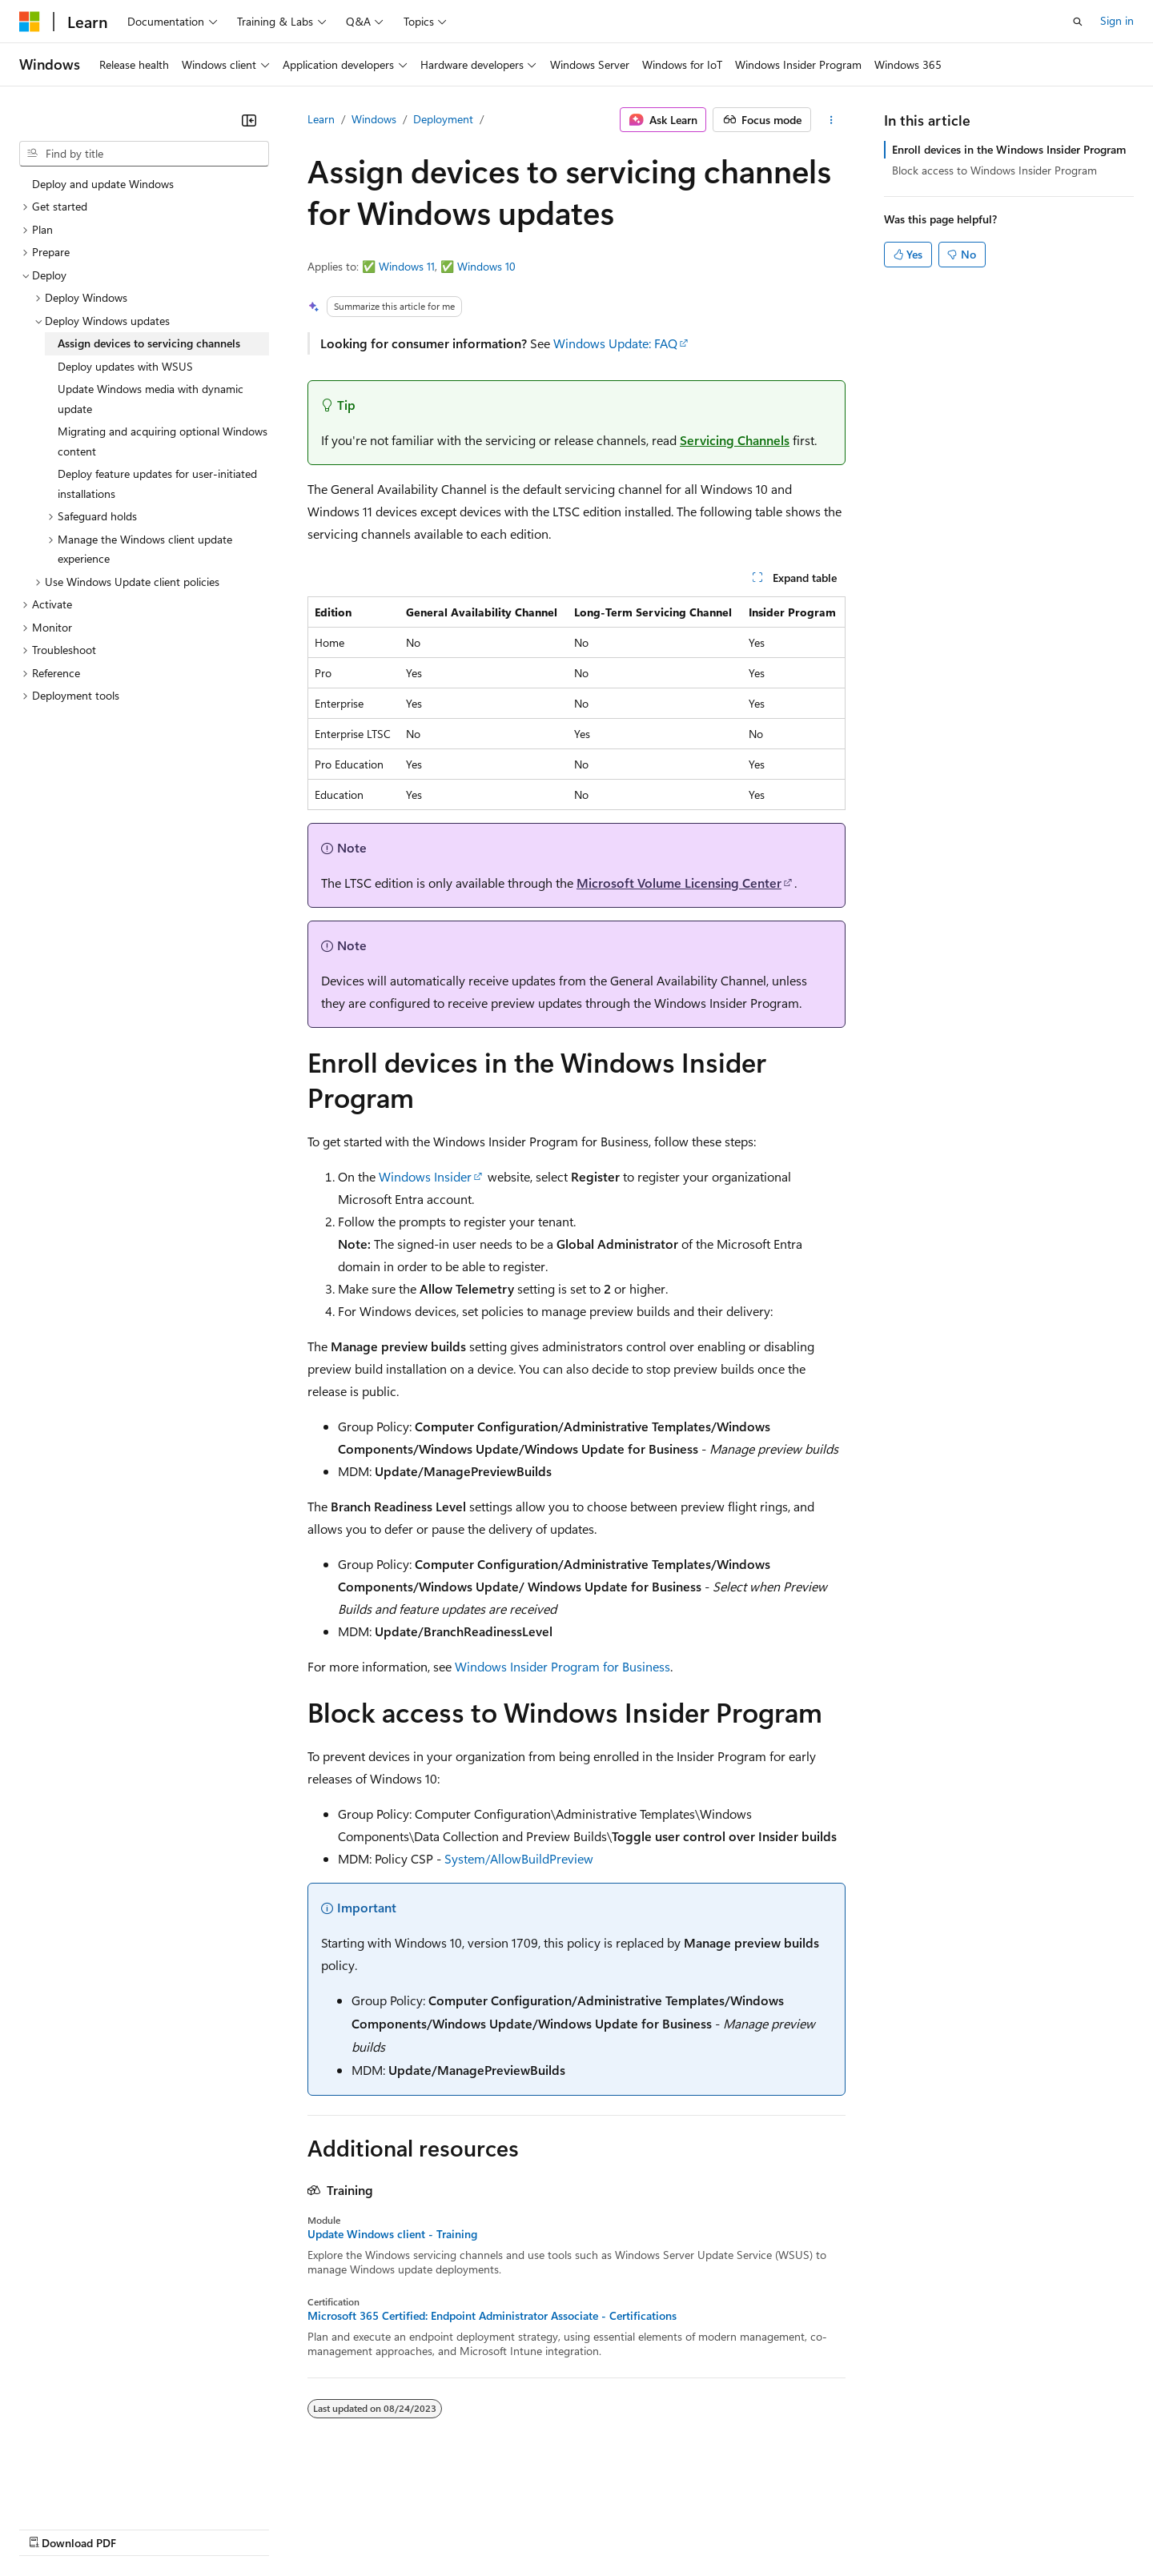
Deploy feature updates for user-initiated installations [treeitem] (157, 483)
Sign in (1117, 20)
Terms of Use (585, 2527)
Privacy (350, 2527)
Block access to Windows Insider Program (994, 170)
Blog (218, 2527)
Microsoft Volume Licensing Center (678, 882)
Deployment (443, 118)
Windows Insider (425, 1176)
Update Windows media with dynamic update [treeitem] (150, 398)
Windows (374, 118)
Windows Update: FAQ (615, 343)
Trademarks (664, 2527)
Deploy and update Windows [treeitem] (103, 183)
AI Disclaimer (51, 2527)
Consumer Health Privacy (460, 2527)
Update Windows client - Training (392, 2234)
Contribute (286, 2527)
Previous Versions (145, 2527)
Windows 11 (407, 266)
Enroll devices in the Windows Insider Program (1009, 149)
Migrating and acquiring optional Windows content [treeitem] (162, 441)
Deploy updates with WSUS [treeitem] (125, 366)
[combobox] (144, 154)
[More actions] (832, 120)
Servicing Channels (734, 439)
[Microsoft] (29, 21)
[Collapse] (249, 120)
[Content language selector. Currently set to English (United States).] (92, 2489)
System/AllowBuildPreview (518, 1858)
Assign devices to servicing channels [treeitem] (149, 343)
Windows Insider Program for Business (562, 1666)
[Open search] (1078, 21)
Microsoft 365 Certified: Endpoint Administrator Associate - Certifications (492, 2316)
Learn (321, 118)
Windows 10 (486, 266)
